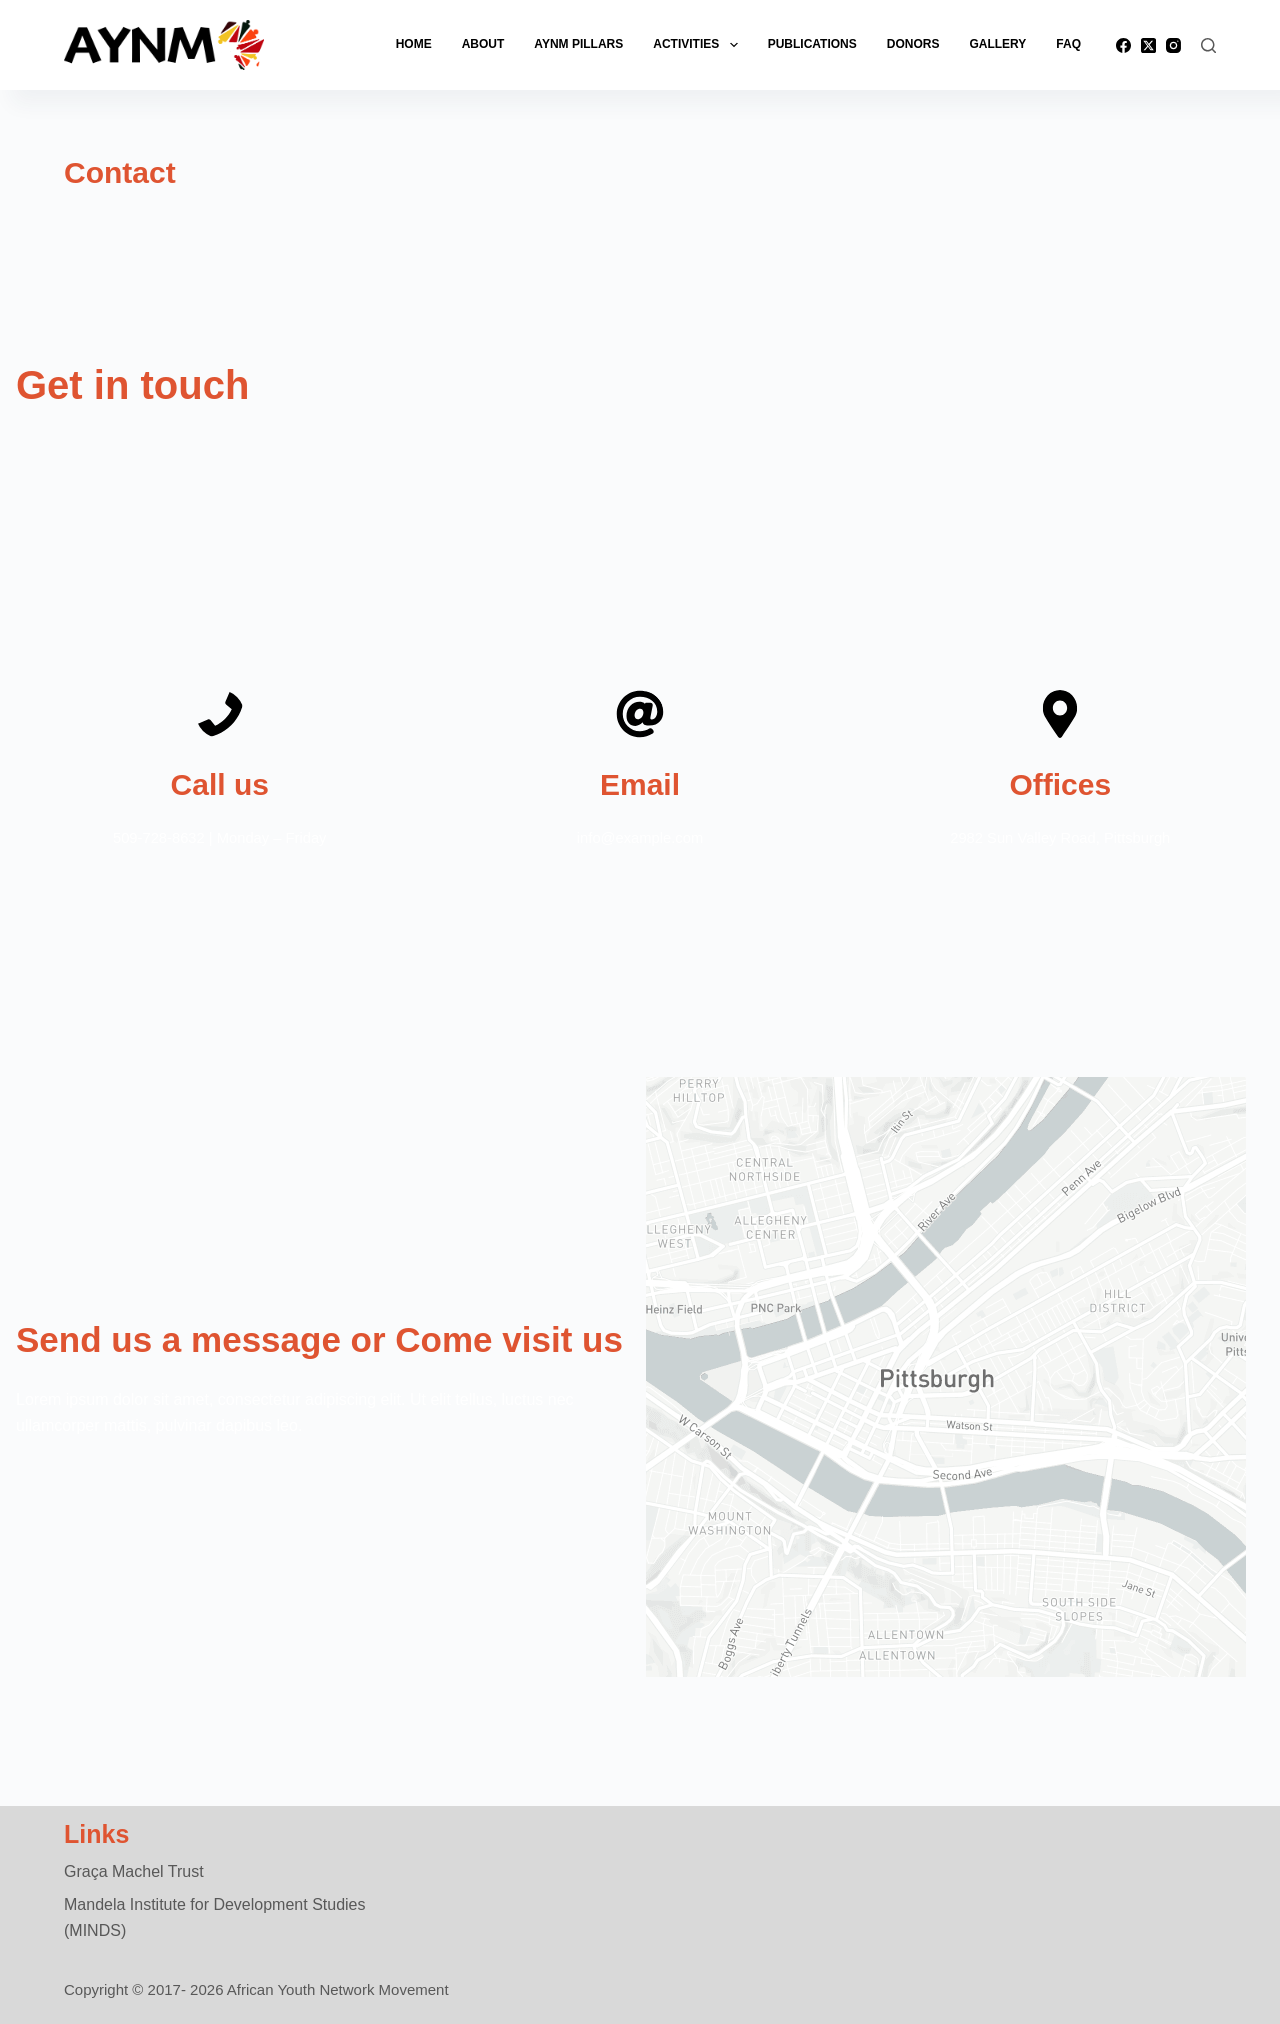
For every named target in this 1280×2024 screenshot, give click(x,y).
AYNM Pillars (578, 44)
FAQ (1068, 44)
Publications (812, 44)
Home (414, 44)
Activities (699, 45)
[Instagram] (1173, 45)
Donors (913, 44)
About (483, 44)
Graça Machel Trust (134, 1871)
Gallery (997, 44)
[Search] (1208, 45)
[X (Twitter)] (1148, 45)
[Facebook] (1123, 45)
